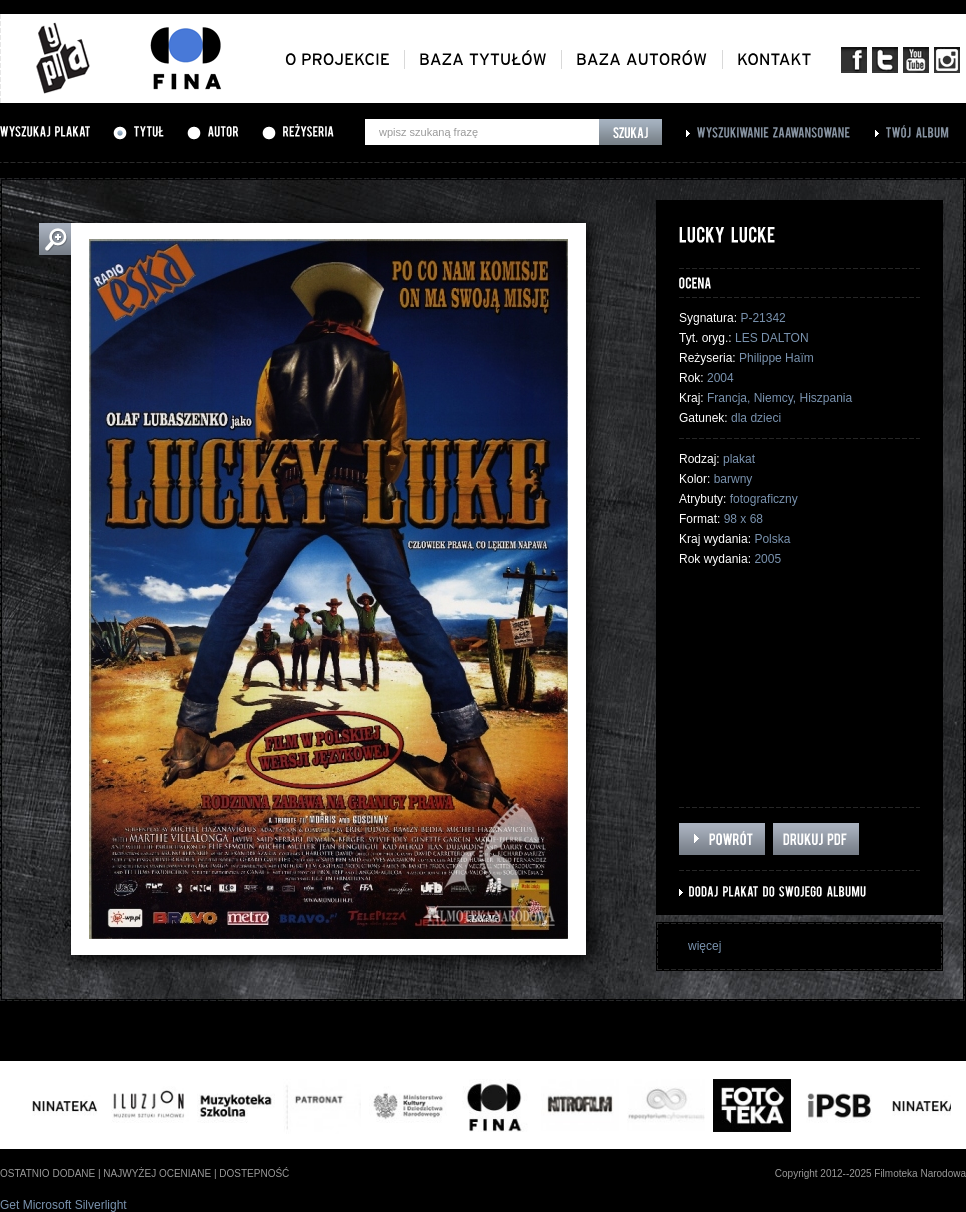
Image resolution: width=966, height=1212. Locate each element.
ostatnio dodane (47, 1173)
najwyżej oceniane (157, 1173)
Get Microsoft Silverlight (63, 1205)
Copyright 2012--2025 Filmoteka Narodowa (870, 1173)
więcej (704, 946)
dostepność (254, 1173)
